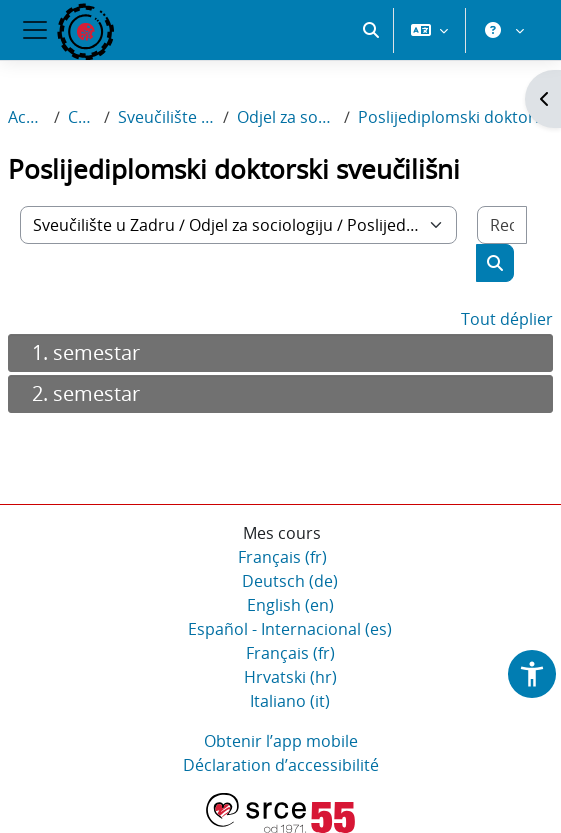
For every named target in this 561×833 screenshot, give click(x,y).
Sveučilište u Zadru (166, 117)
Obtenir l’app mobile (281, 741)
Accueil (27, 117)
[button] (371, 30)
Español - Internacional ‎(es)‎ (290, 629)
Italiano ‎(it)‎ (290, 701)
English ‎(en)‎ (290, 605)
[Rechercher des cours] (502, 225)
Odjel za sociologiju (286, 117)
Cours (82, 117)
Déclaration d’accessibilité (281, 765)
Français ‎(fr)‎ (282, 557)
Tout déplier (507, 319)
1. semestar (86, 352)
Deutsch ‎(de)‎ (290, 581)
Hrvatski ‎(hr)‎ (290, 677)
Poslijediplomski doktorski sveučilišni (455, 117)
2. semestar (86, 393)
